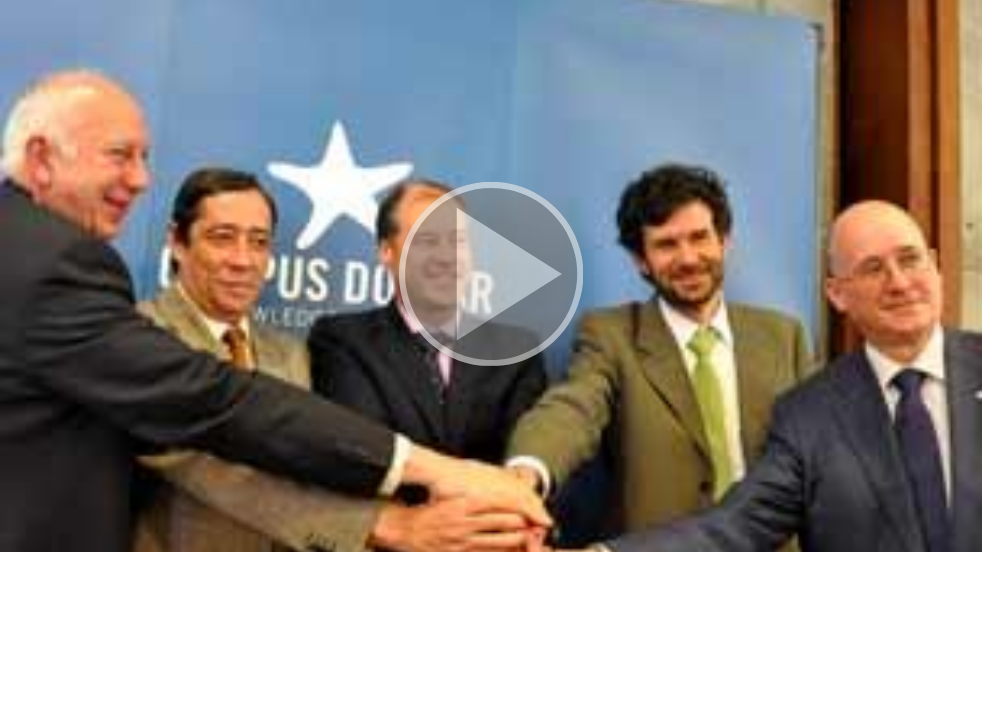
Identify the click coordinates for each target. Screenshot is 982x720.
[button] (491, 276)
